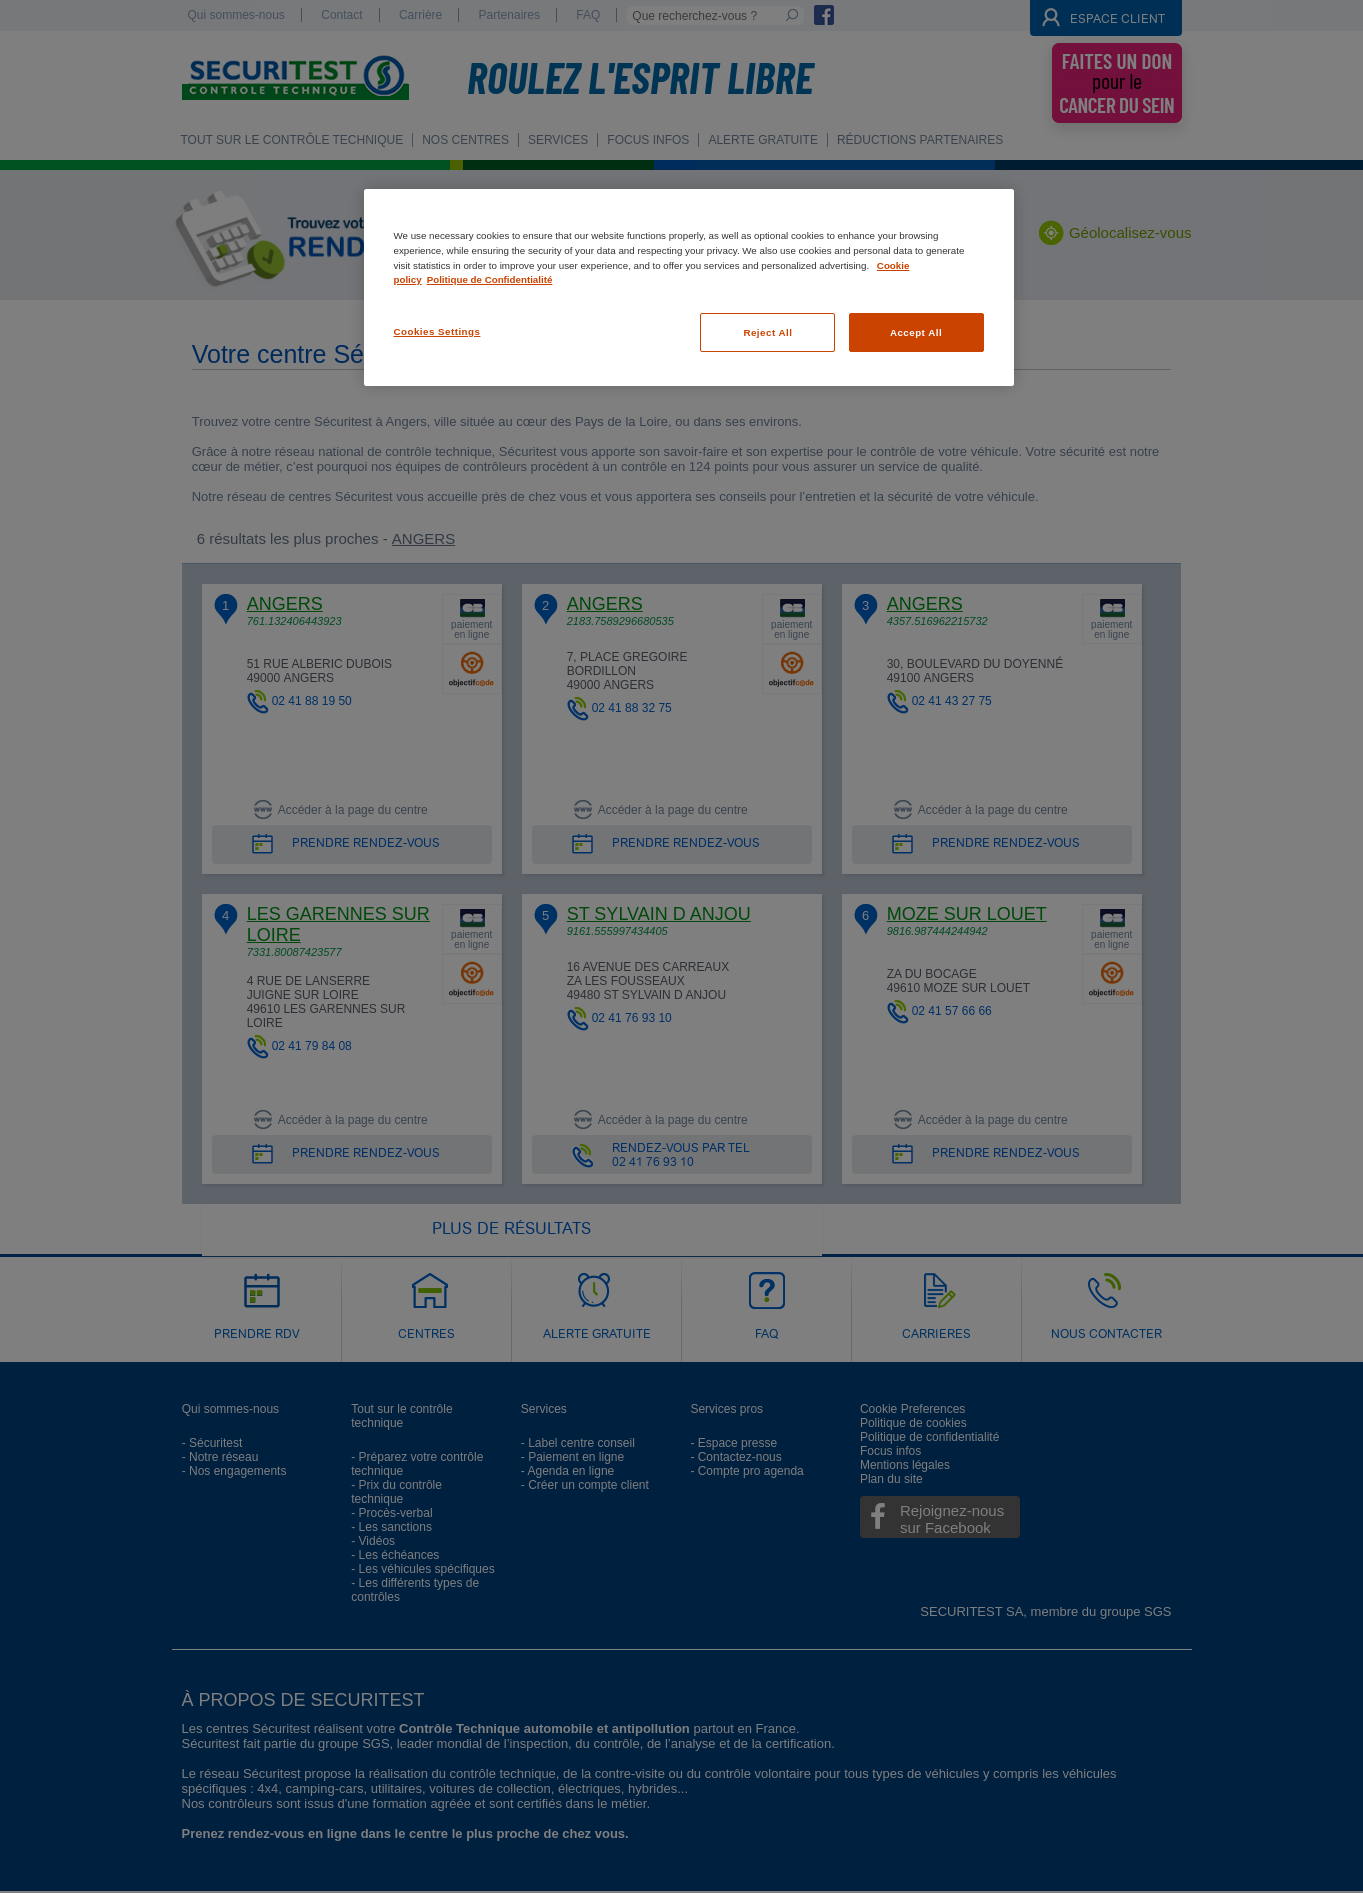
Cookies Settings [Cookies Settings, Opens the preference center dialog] (437, 331)
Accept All (916, 332)
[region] (689, 287)
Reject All (767, 332)
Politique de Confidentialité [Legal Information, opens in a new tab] (490, 279)
